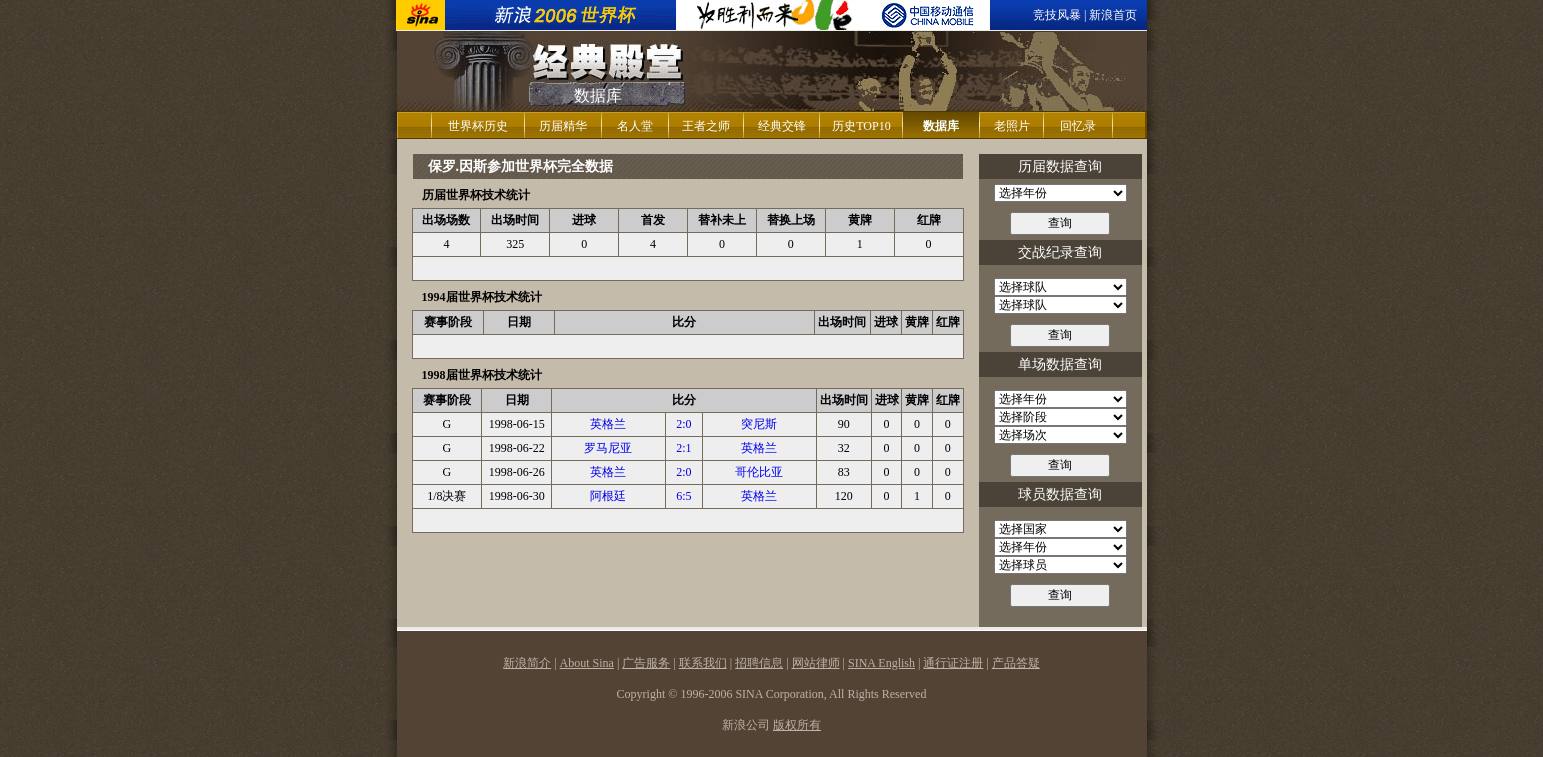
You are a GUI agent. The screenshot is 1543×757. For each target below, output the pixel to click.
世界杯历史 (478, 126)
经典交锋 (782, 126)
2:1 (683, 448)
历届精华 (563, 126)
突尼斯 (759, 424)
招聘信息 (759, 663)
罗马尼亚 (608, 448)
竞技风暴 (1057, 15)
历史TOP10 (861, 126)
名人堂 (635, 126)
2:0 (683, 424)
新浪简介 (527, 663)
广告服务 (646, 663)
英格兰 (608, 424)
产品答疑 (1016, 663)
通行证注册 (953, 663)
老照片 (1012, 126)
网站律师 (816, 663)
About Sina (587, 663)
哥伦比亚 (759, 472)
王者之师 (706, 126)
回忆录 (1078, 126)
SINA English (881, 663)
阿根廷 (608, 496)
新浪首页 (1113, 15)
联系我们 (703, 663)
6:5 (683, 496)
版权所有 (797, 725)
